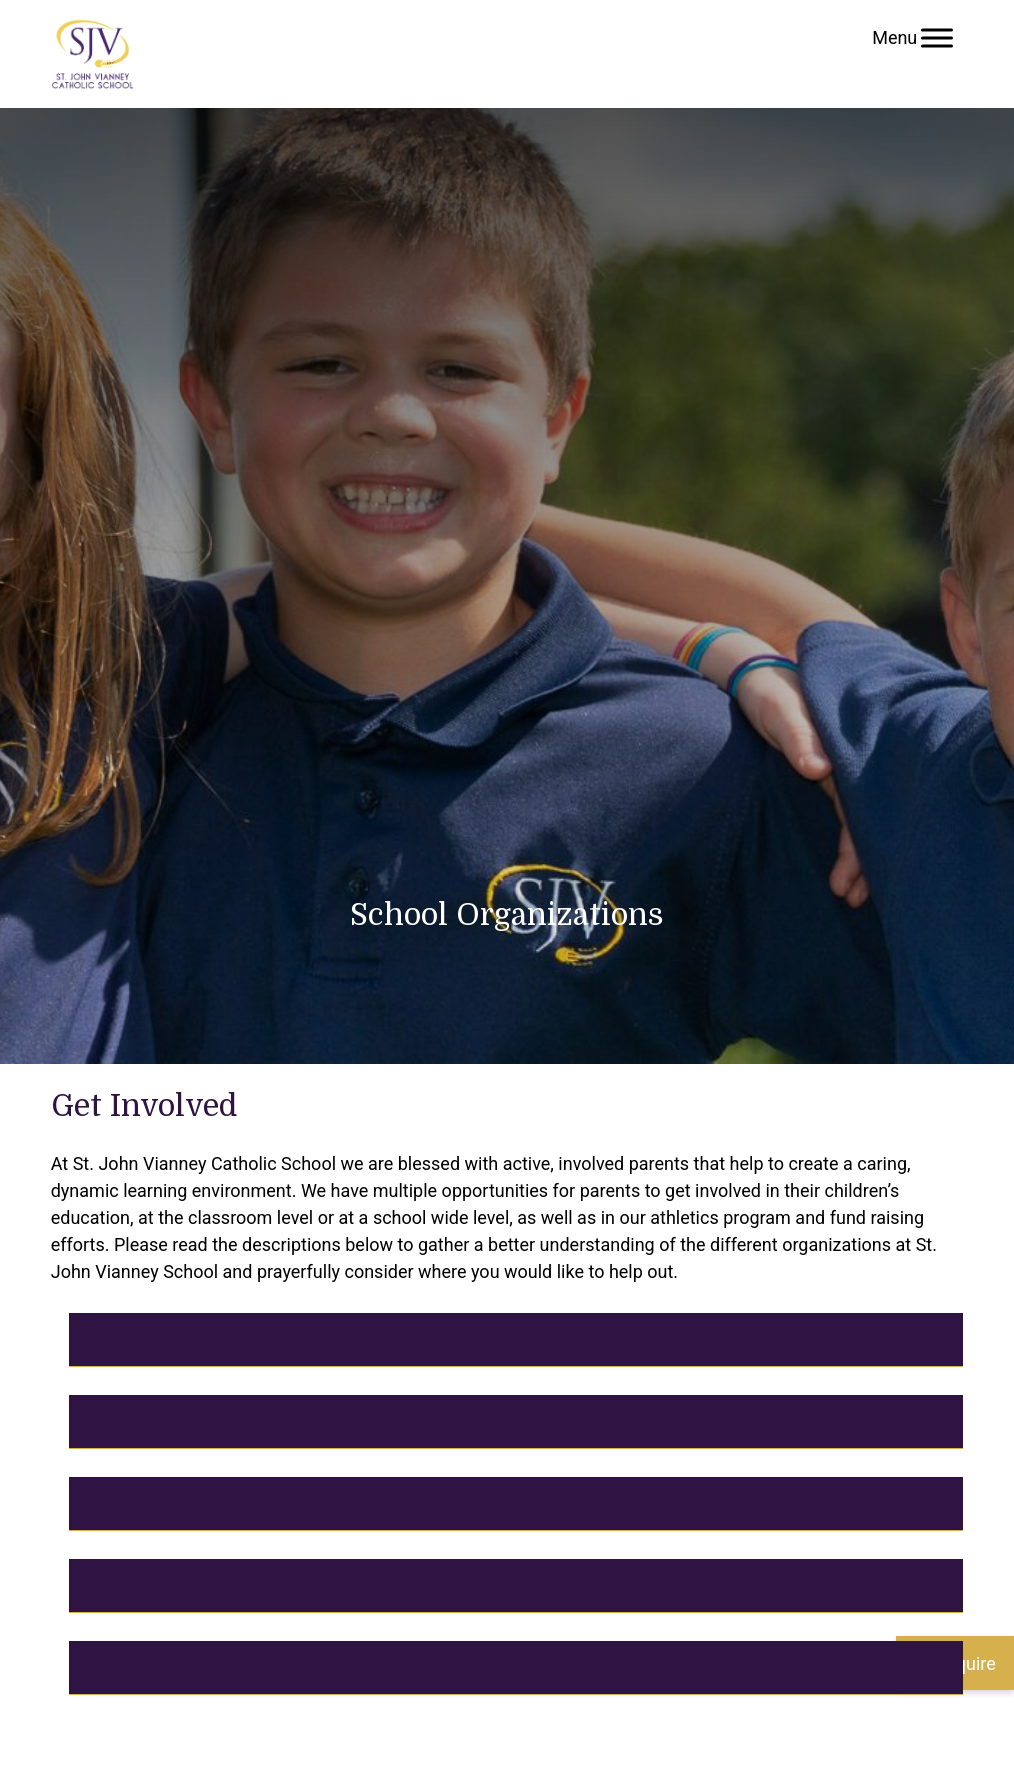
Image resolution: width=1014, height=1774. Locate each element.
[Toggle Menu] (937, 37)
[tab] (516, 1340)
